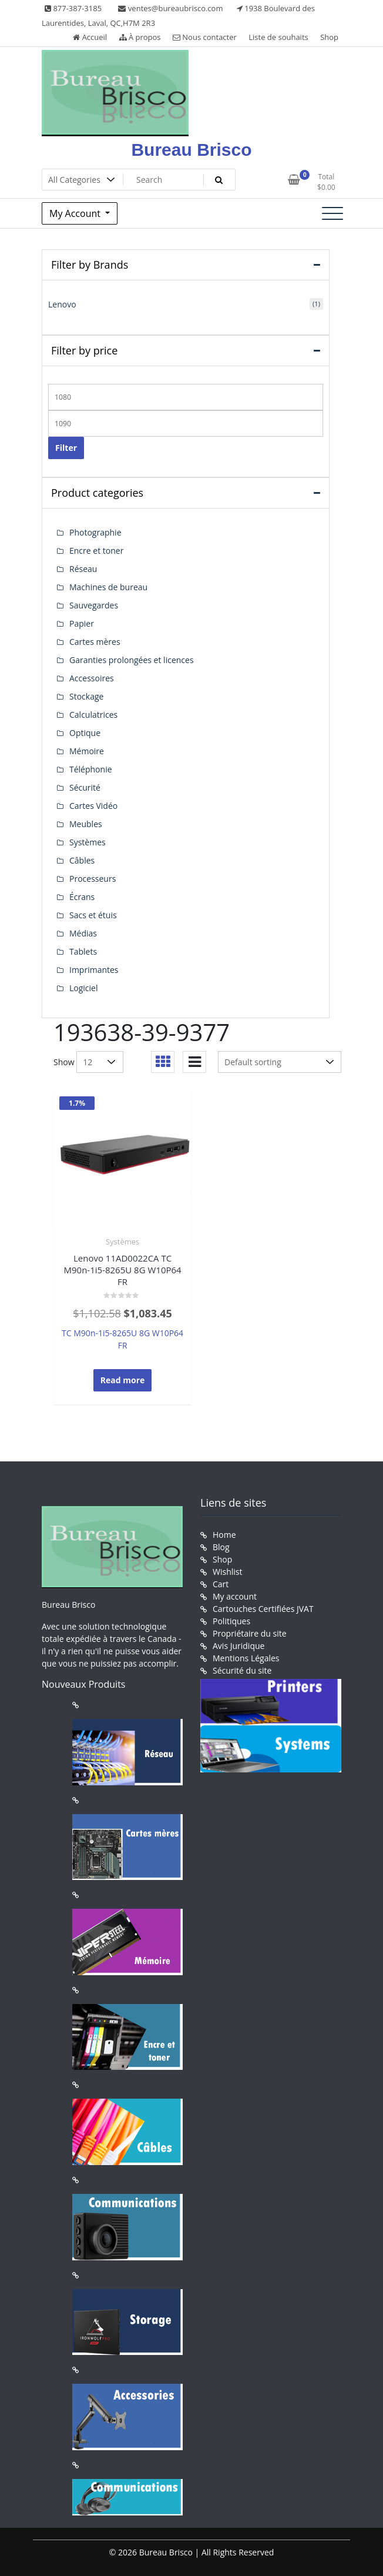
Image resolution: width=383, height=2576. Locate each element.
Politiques (231, 1621)
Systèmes (122, 1241)
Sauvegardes (93, 605)
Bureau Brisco (191, 149)
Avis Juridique (238, 1645)
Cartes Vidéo (93, 805)
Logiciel (83, 987)
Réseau (83, 568)
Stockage (86, 696)
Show (64, 1062)
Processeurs (92, 878)
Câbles (82, 860)
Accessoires (91, 678)
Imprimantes (94, 969)
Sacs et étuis (93, 915)
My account (235, 1596)
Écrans (82, 896)
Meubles (85, 823)
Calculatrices (93, 714)
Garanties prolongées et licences (131, 659)
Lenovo (62, 304)
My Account (76, 213)
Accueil (90, 37)
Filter (66, 447)
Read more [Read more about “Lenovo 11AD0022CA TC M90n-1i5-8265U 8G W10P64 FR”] (122, 1380)
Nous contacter (205, 37)
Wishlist (227, 1571)
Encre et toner (96, 550)
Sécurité (84, 787)
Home (224, 1534)
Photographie (95, 532)
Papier (81, 623)
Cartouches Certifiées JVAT (263, 1608)
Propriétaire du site (250, 1633)
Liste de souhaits (278, 37)
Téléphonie (90, 769)
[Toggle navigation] (332, 213)
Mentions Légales (246, 1658)
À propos (140, 37)
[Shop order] (279, 1062)
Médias (83, 933)
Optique (84, 732)
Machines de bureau (108, 587)
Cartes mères (94, 641)
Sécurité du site (242, 1670)
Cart (221, 1584)
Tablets (83, 951)
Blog (221, 1547)
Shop (329, 37)
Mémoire (86, 751)
